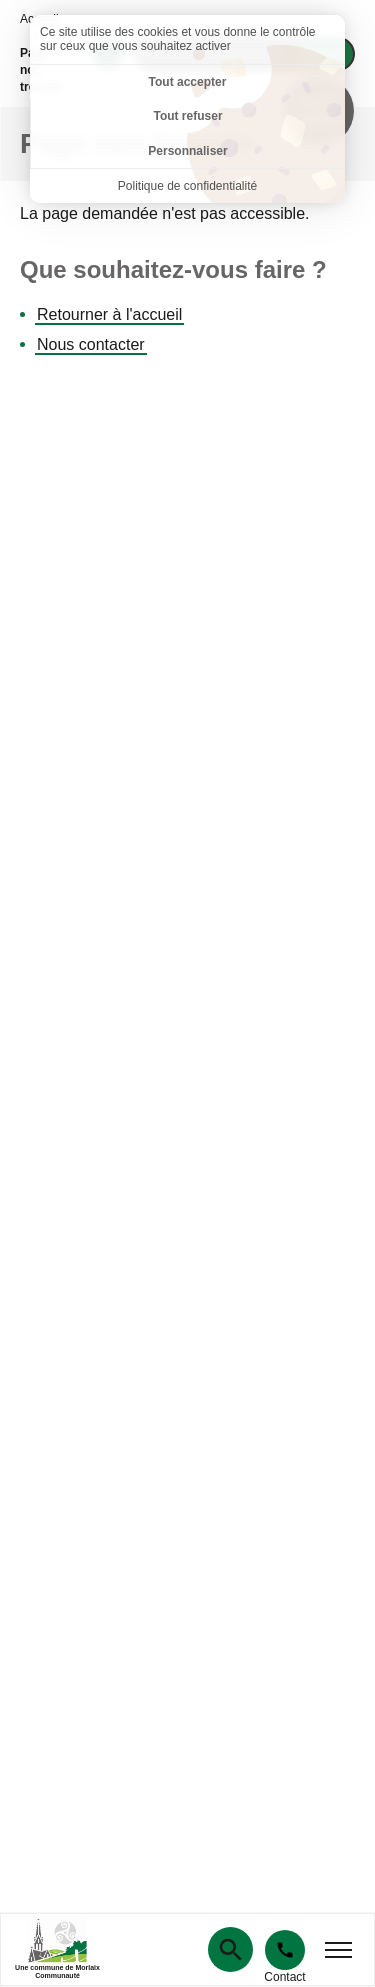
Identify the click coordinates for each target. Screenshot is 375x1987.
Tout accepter (188, 82)
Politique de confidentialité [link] (187, 186)
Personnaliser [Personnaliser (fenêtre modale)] (187, 151)
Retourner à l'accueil (109, 314)
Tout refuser (187, 116)
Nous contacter (91, 344)
